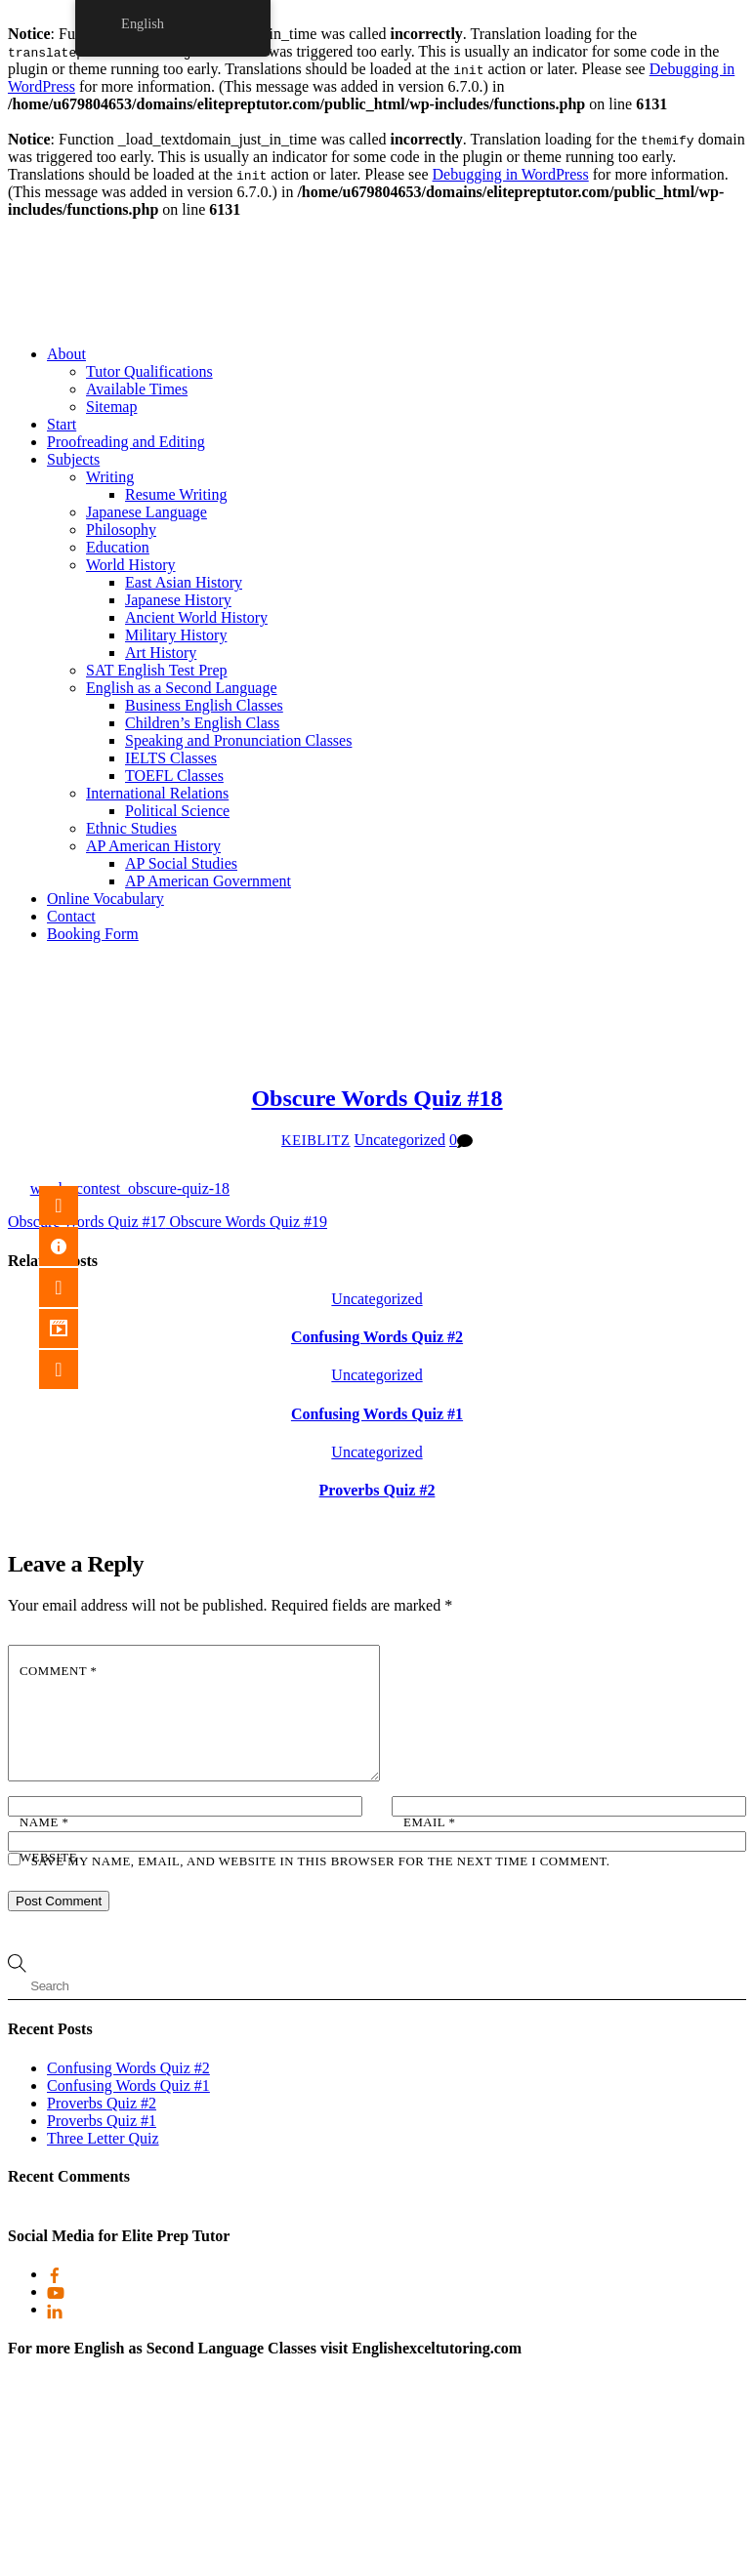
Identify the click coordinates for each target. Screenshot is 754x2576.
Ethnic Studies (131, 828)
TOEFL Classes (174, 775)
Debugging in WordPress (511, 174)
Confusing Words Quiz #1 (377, 1414)
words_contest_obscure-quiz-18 (130, 1188)
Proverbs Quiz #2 (377, 1490)
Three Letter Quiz (103, 2138)
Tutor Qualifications (149, 371)
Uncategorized (400, 1139)
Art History (160, 652)
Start (61, 424)
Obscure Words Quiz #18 (376, 1098)
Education (117, 547)
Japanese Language (146, 512)
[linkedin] (55, 2309)
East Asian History (183, 582)
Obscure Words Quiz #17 (87, 1221)
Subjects (73, 459)
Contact (71, 916)
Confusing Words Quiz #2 (377, 1337)
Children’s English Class (202, 723)
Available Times (137, 389)
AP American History (153, 846)
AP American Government (208, 881)
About (66, 354)
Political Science (177, 810)
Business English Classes (204, 705)
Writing (110, 477)
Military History (176, 635)
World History (131, 564)
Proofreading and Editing (126, 441)
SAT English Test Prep (157, 670)
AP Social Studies (181, 863)
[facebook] (55, 2274)
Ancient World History (196, 617)
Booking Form (93, 933)
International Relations (157, 793)
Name (44, 1822)
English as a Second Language (181, 687)
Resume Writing (176, 494)
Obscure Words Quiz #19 (247, 1221)
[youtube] (55, 2291)
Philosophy (121, 529)
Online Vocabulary (105, 898)
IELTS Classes (171, 758)
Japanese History (178, 600)
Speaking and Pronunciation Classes (238, 740)
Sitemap (111, 406)
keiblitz (316, 1140)
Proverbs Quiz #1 (101, 2120)
